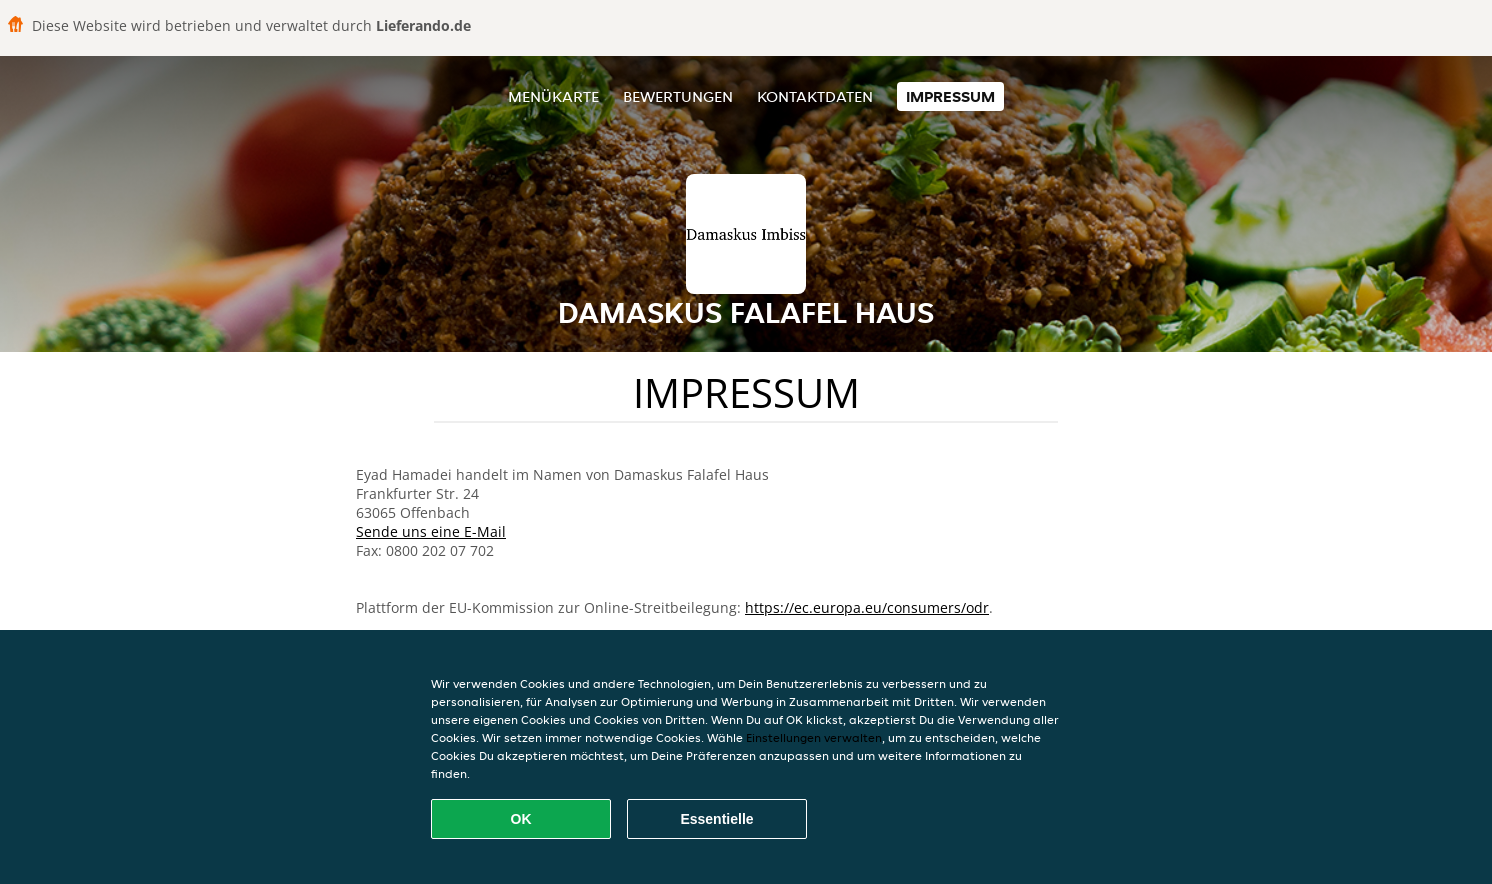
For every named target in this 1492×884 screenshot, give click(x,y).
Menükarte (553, 96)
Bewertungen (678, 96)
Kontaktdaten (815, 96)
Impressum (950, 96)
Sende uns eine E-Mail (431, 531)
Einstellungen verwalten (814, 737)
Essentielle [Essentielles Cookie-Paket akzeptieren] (716, 819)
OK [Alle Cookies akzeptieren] (521, 819)
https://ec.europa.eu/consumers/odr (867, 607)
